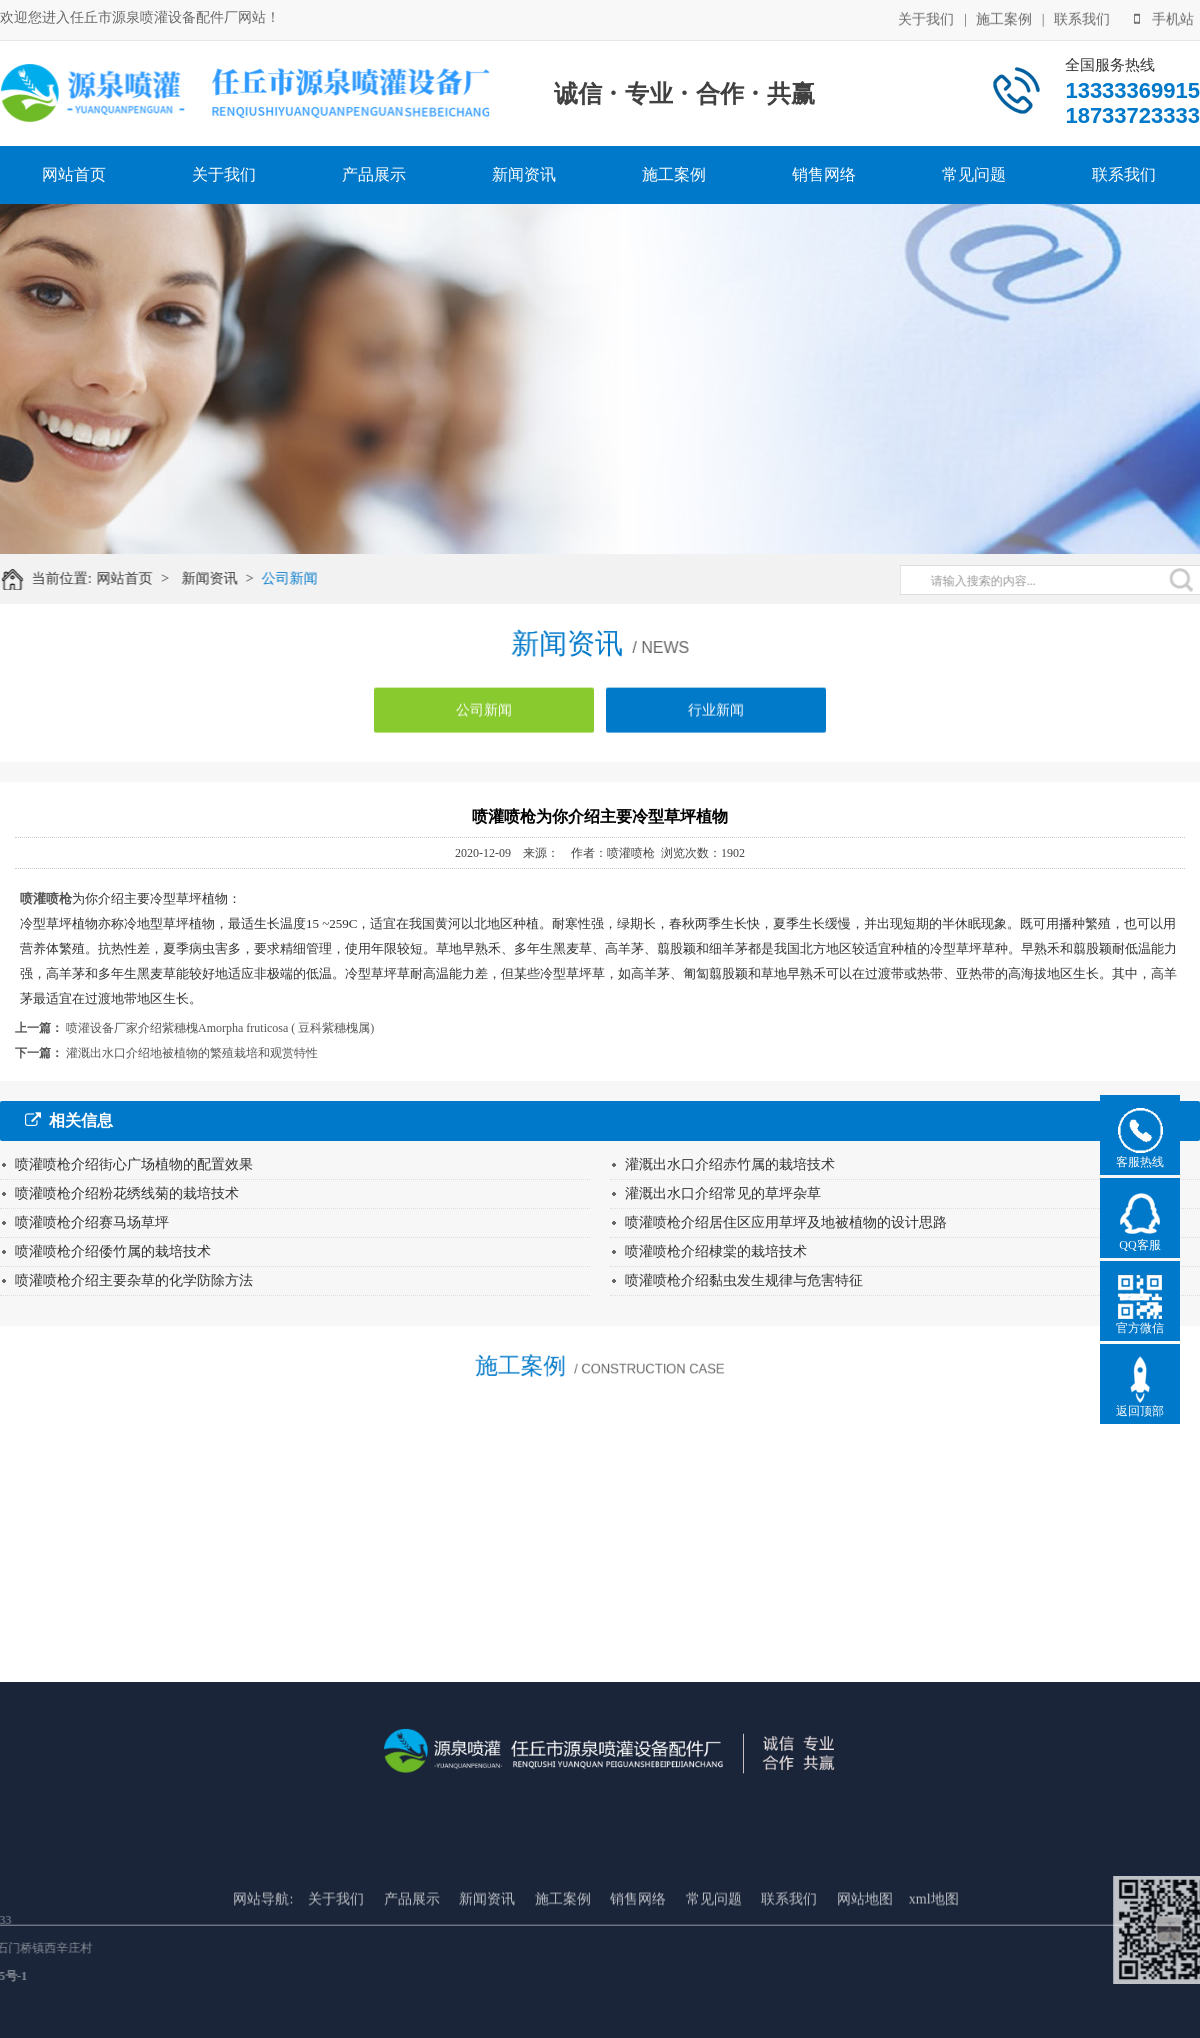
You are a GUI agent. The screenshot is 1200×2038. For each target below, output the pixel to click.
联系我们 (1082, 17)
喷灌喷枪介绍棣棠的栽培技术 (716, 1251)
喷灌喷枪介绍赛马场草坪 (92, 1222)
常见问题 (974, 174)
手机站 (1164, 17)
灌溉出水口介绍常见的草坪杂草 (723, 1193)
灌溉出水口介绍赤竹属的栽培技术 (730, 1164)
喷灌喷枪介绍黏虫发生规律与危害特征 (744, 1280)
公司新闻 (301, 578)
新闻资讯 (524, 174)
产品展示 (374, 174)
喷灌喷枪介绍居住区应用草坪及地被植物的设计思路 (786, 1222)
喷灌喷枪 (46, 898)
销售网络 (824, 174)
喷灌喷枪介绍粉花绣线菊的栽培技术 (127, 1193)
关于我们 (926, 17)
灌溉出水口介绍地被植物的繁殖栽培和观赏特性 (192, 1053)
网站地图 (865, 1962)
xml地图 (934, 1962)
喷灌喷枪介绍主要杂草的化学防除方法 (134, 1280)
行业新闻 (716, 719)
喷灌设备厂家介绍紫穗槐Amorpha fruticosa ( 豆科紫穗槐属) (220, 1028)
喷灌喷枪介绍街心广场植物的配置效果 (134, 1164)
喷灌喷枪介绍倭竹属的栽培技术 (113, 1251)
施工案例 (1004, 17)
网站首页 (74, 174)
